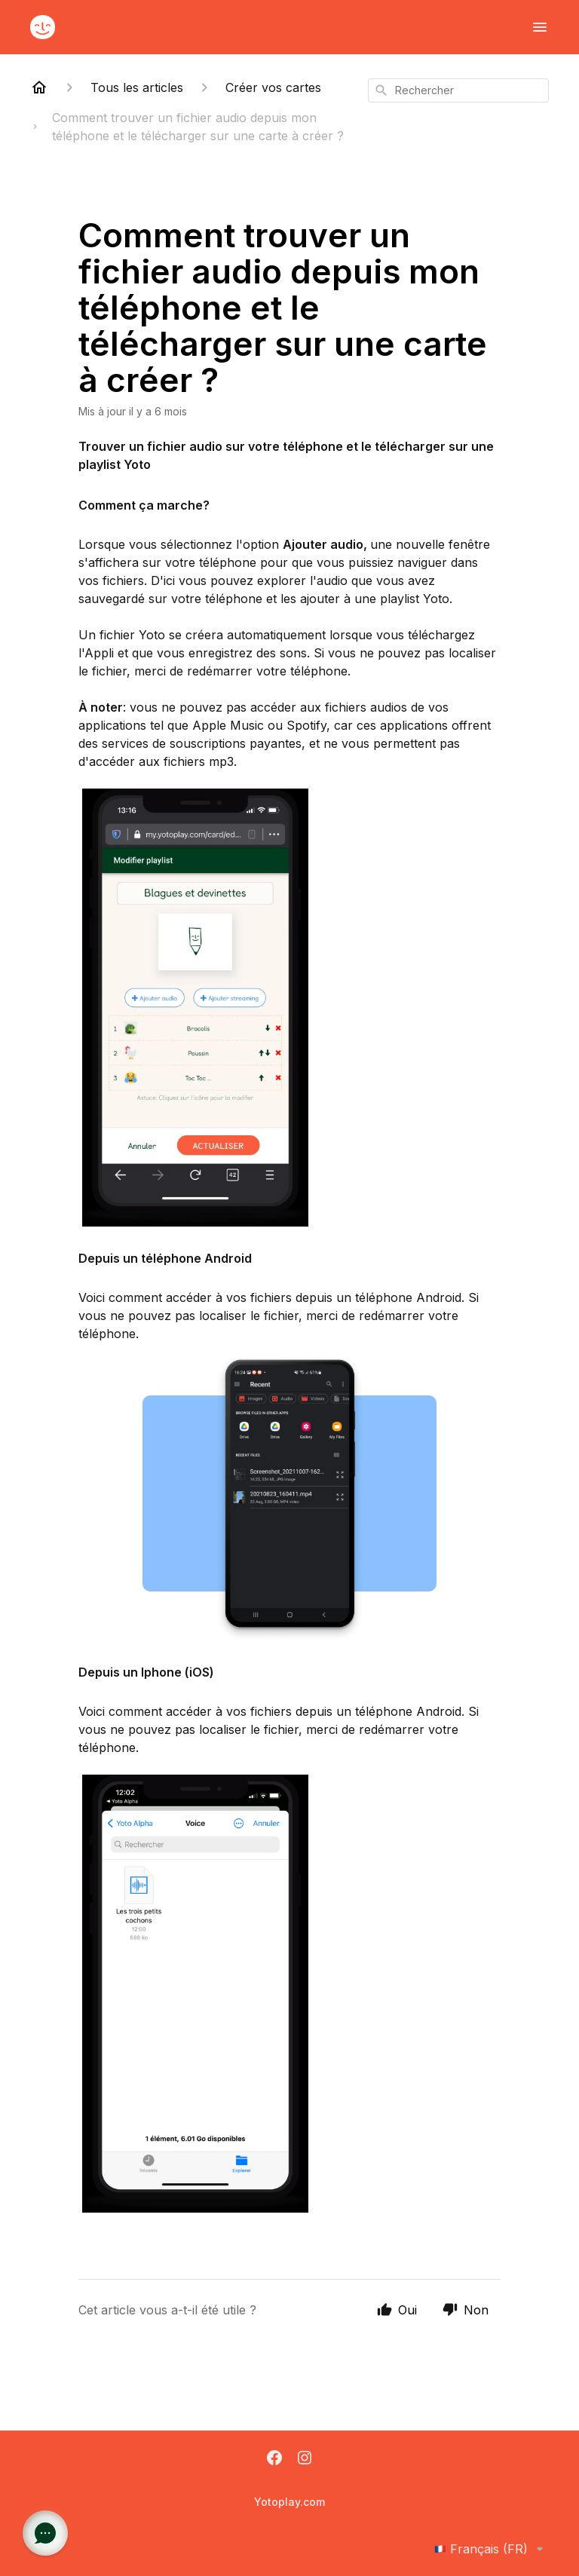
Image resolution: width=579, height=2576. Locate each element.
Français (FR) (491, 2549)
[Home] (39, 87)
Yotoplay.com (289, 2501)
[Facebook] (274, 2459)
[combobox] (458, 90)
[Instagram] (305, 2459)
